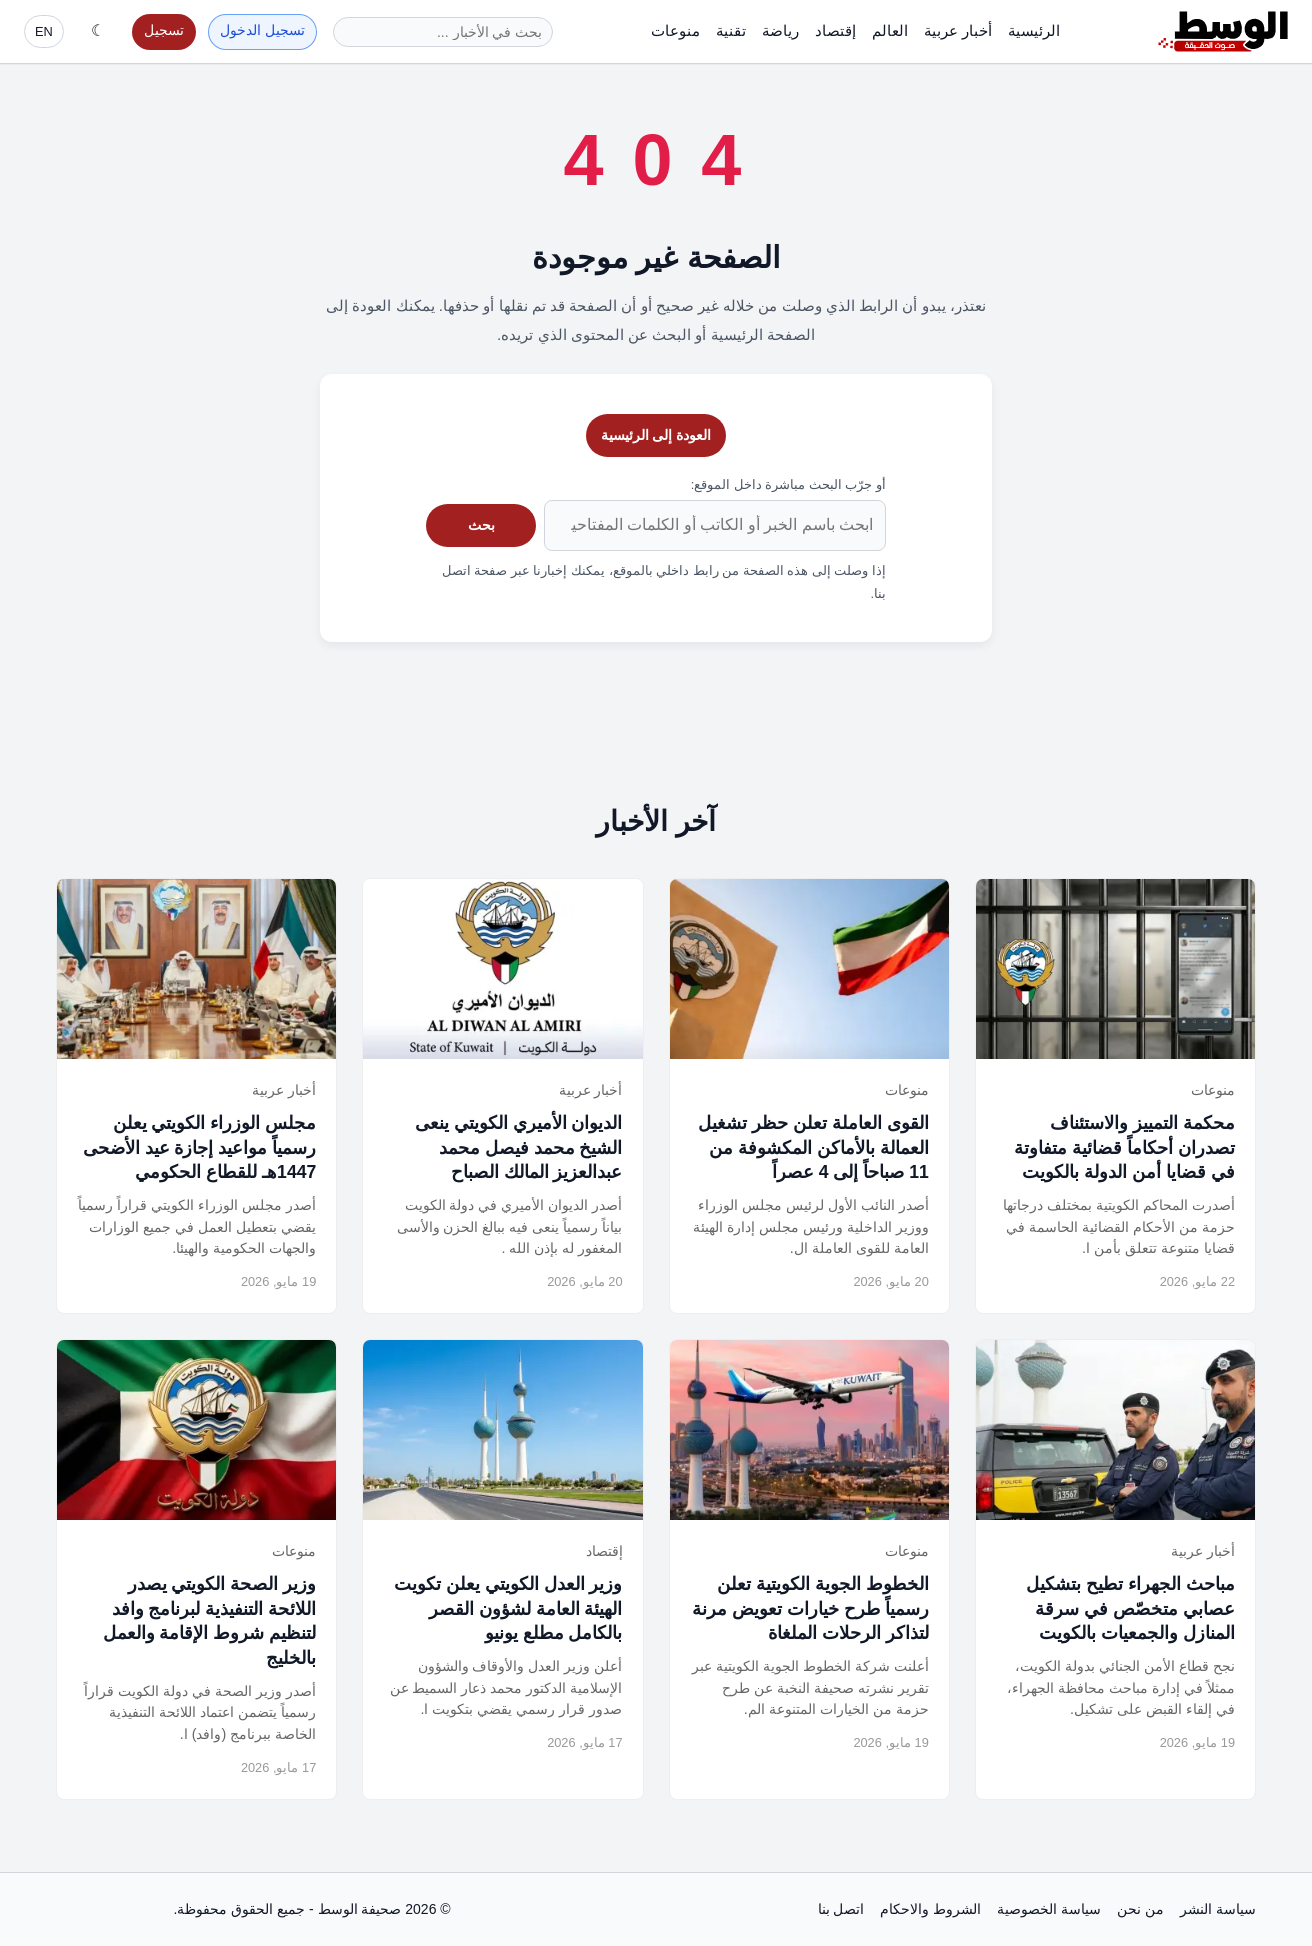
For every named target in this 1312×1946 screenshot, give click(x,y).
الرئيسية (1034, 30)
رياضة (780, 30)
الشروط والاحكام (930, 1909)
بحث (481, 525)
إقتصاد (835, 30)
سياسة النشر (1218, 1909)
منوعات (675, 30)
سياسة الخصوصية (1049, 1909)
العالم (890, 30)
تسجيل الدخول (262, 30)
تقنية (731, 30)
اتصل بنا (841, 1909)
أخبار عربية (958, 30)
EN (44, 31)
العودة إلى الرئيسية (656, 435)
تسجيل (164, 30)
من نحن (1140, 1909)
